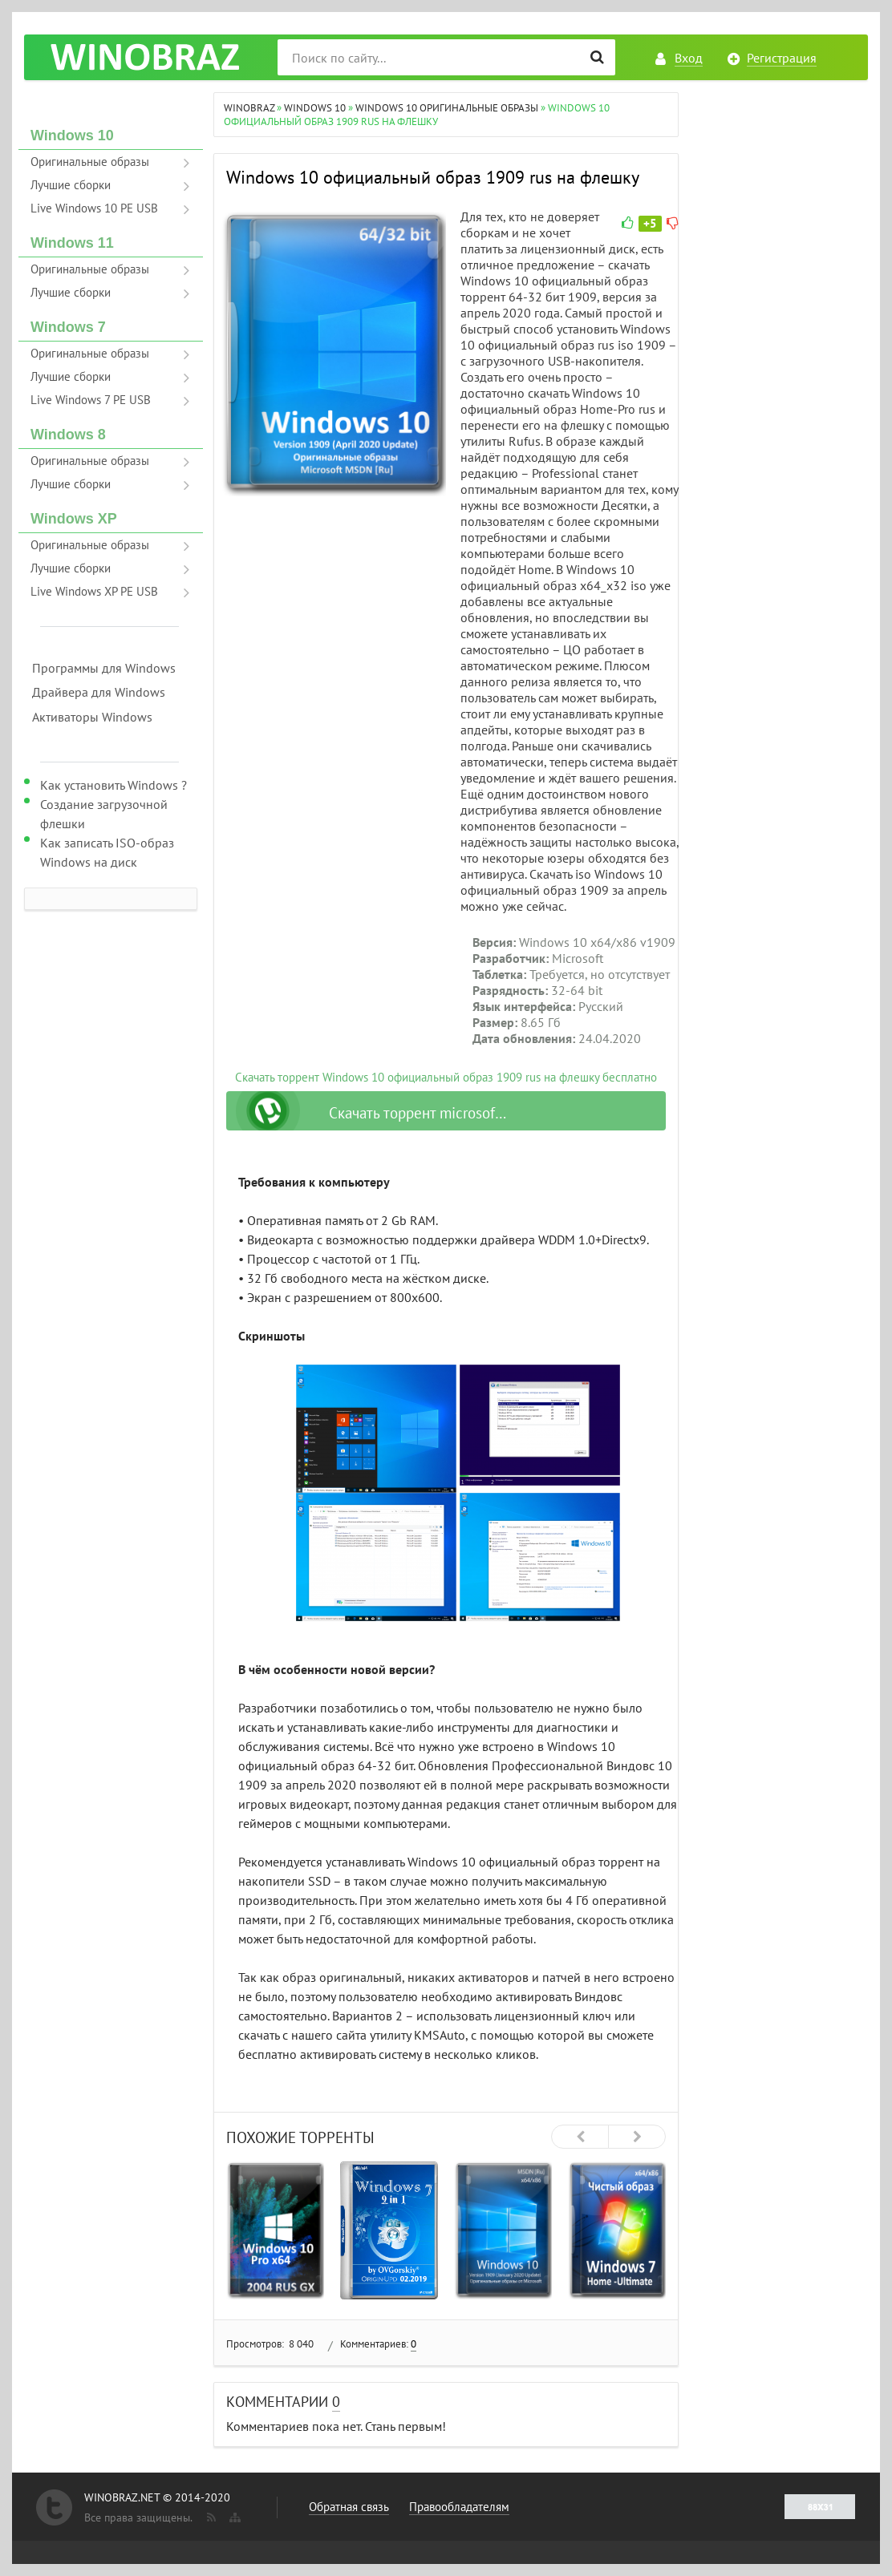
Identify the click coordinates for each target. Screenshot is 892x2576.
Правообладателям (459, 2506)
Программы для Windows (104, 668)
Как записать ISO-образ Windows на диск (107, 852)
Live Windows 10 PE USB (94, 208)
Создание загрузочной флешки (104, 813)
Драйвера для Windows (98, 692)
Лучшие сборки (70, 184)
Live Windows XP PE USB (94, 591)
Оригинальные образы (89, 161)
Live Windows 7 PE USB (90, 399)
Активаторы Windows (92, 717)
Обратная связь (349, 2506)
